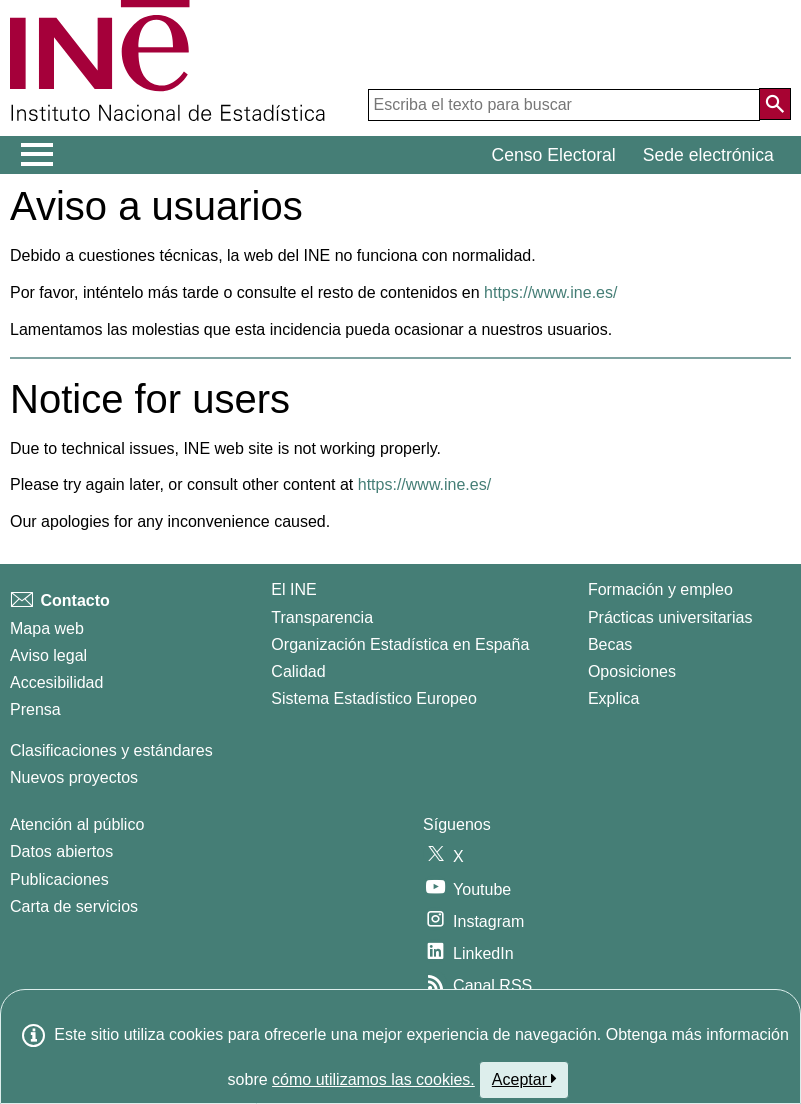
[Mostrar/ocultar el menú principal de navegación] (37, 155)
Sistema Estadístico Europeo (373, 698)
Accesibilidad (56, 682)
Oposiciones (632, 671)
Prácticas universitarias (670, 617)
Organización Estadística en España (400, 644)
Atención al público (77, 824)
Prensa (35, 709)
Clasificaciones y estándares (111, 750)
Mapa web (47, 628)
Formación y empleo (660, 589)
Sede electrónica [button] (708, 155)
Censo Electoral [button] (554, 155)
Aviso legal (48, 655)
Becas (610, 644)
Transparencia (322, 617)
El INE (293, 589)
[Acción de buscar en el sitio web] (775, 104)
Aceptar (524, 1079)
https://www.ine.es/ (550, 292)
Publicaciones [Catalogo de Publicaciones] (59, 879)
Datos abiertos (61, 851)
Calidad (298, 671)
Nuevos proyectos (74, 777)
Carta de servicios (74, 906)
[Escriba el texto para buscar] (564, 105)
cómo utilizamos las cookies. (373, 1079)
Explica (614, 698)
